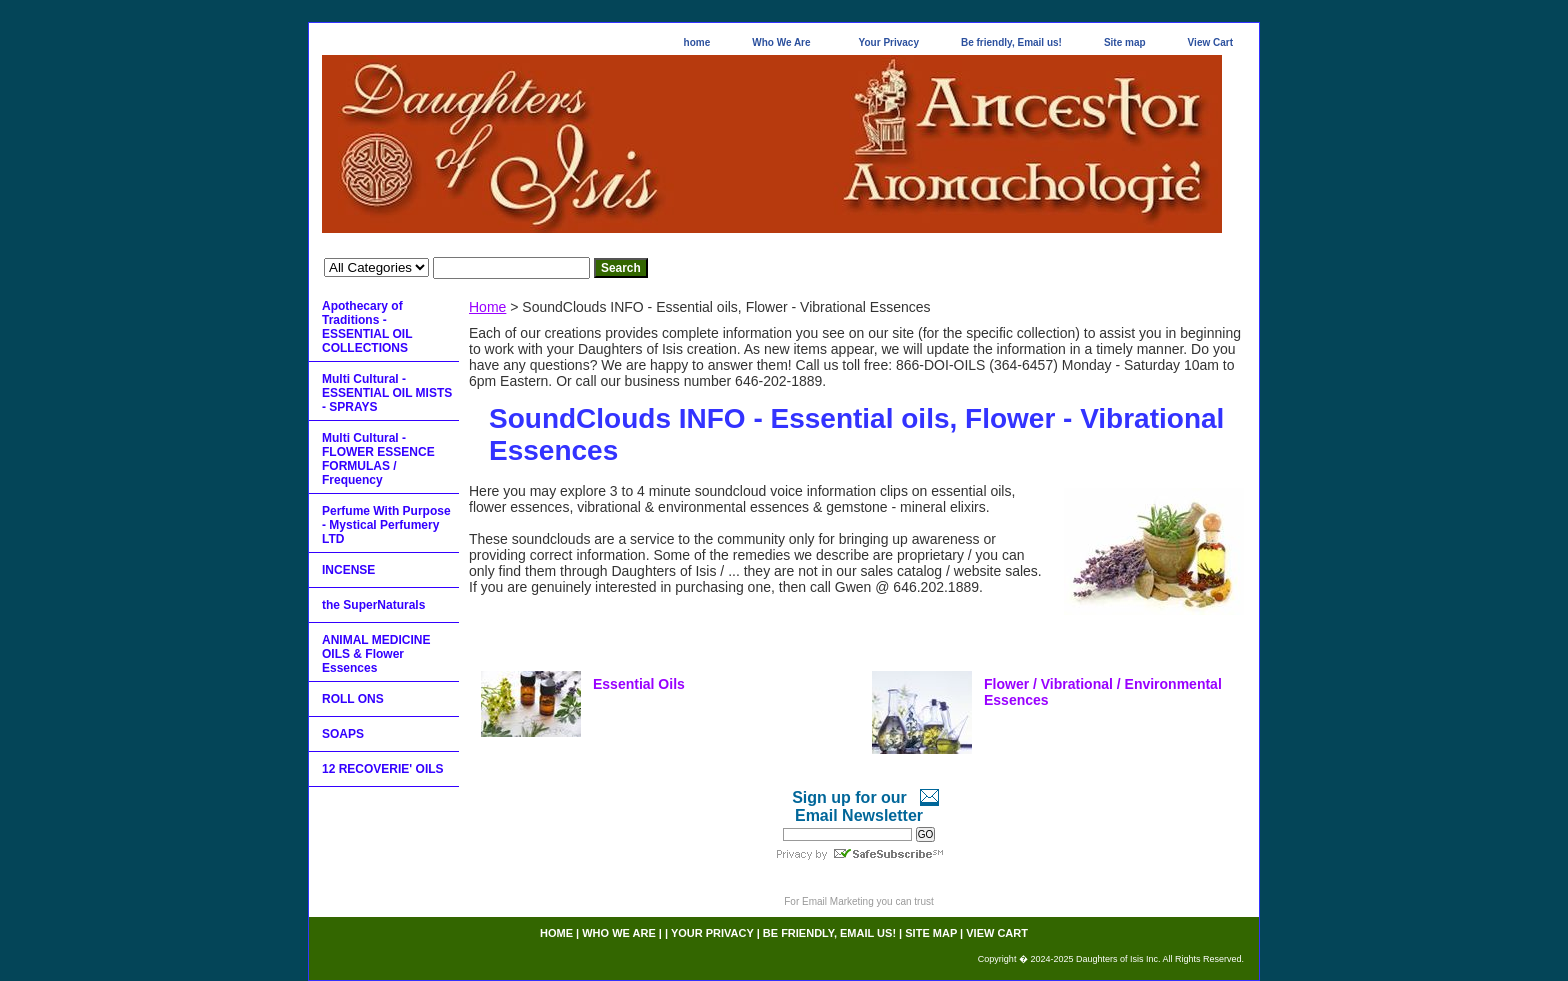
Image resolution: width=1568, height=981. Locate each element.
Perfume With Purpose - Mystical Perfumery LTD (386, 525)
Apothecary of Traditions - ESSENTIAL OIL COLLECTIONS (367, 327)
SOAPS (343, 734)
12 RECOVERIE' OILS (383, 769)
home (697, 42)
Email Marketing (838, 901)
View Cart (1210, 42)
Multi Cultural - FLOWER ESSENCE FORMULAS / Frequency (378, 459)
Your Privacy (889, 42)
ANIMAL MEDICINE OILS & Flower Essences (376, 654)
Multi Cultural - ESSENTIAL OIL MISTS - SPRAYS (387, 393)
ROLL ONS (353, 699)
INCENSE (348, 570)
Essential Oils (639, 684)
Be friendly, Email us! (1011, 42)
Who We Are (781, 42)
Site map (1125, 42)
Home (487, 307)
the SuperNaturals (373, 605)
